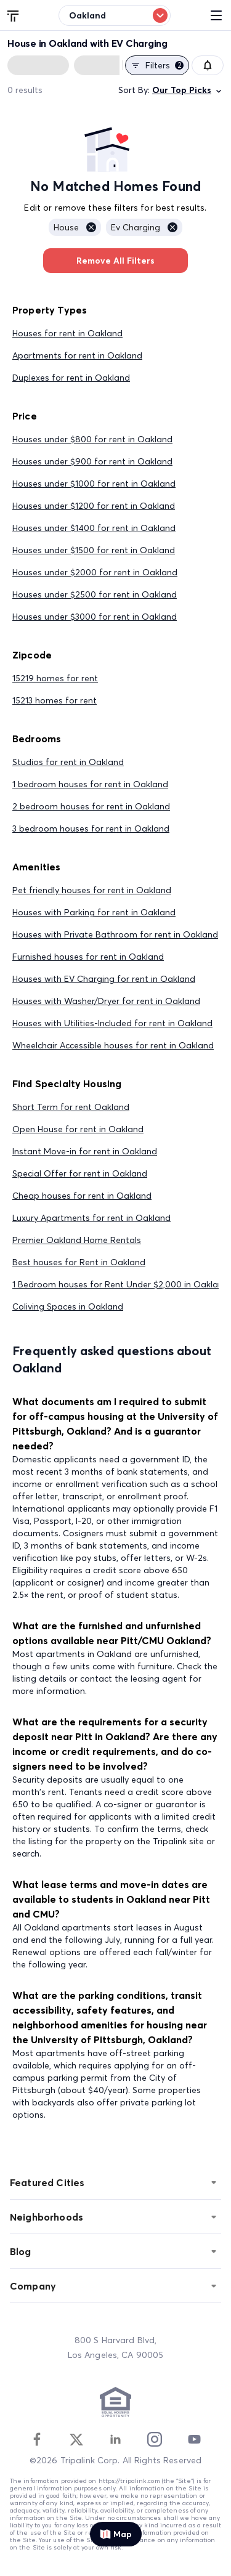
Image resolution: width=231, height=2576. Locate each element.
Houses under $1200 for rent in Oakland (93, 505)
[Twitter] (76, 2439)
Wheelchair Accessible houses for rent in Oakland (113, 1045)
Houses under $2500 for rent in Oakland (94, 594)
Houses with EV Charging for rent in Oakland (103, 978)
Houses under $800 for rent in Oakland (92, 439)
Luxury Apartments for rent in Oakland (91, 1217)
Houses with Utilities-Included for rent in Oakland (112, 1023)
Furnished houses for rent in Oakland (88, 956)
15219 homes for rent (55, 678)
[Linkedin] (115, 2439)
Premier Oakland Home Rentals (76, 1239)
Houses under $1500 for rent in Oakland (93, 550)
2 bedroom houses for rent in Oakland (91, 806)
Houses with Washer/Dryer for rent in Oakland (106, 1001)
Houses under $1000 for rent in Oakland (94, 483)
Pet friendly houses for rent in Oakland (91, 890)
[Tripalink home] (13, 14)
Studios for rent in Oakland (68, 762)
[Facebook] (37, 2439)
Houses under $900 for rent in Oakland (92, 461)
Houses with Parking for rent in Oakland (94, 912)
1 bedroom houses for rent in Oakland (90, 784)
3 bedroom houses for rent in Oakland (90, 828)
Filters (157, 65)
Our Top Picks (188, 90)
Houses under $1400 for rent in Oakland (94, 527)
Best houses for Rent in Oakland (78, 1262)
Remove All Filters (115, 260)
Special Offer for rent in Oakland (79, 1173)
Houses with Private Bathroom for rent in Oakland (115, 934)
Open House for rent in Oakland (78, 1129)
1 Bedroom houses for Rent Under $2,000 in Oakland (120, 1284)
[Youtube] (194, 2439)
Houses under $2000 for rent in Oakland (94, 572)
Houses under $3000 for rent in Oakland (94, 616)
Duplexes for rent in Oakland (71, 377)
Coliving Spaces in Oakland (67, 1306)
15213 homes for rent (54, 700)
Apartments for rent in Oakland (77, 355)
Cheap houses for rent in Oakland (82, 1195)
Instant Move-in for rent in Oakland (84, 1151)
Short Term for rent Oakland (70, 1106)
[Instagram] (154, 2439)
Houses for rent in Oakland (67, 333)
